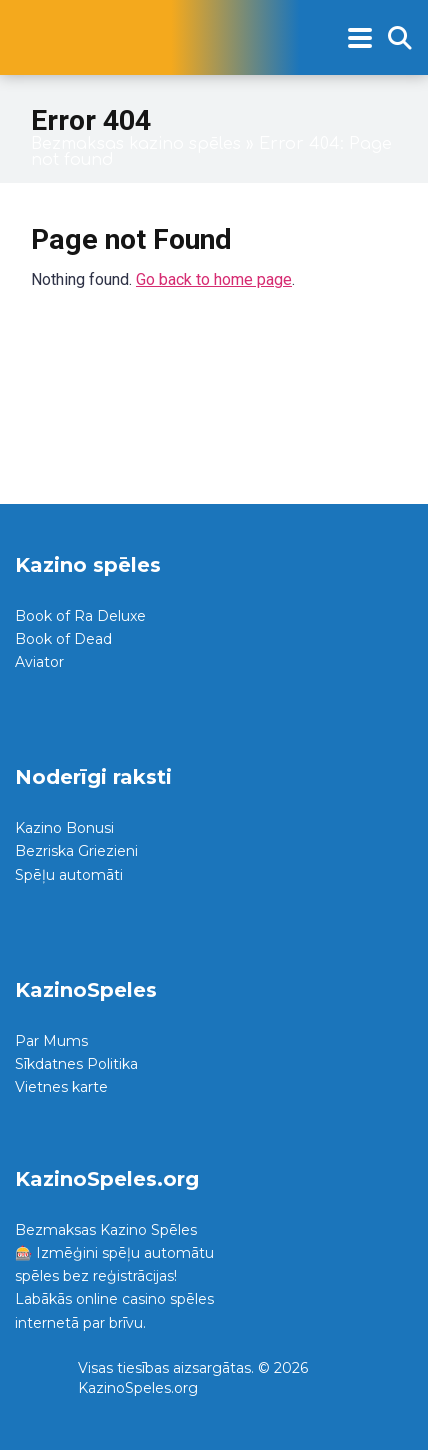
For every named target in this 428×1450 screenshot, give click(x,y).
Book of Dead (63, 639)
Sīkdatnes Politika (76, 1064)
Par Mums (51, 1041)
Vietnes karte (61, 1087)
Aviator (39, 662)
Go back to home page (214, 279)
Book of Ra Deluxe (80, 616)
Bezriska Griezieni (76, 851)
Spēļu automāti (69, 875)
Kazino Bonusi (64, 828)
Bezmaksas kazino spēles (136, 144)
